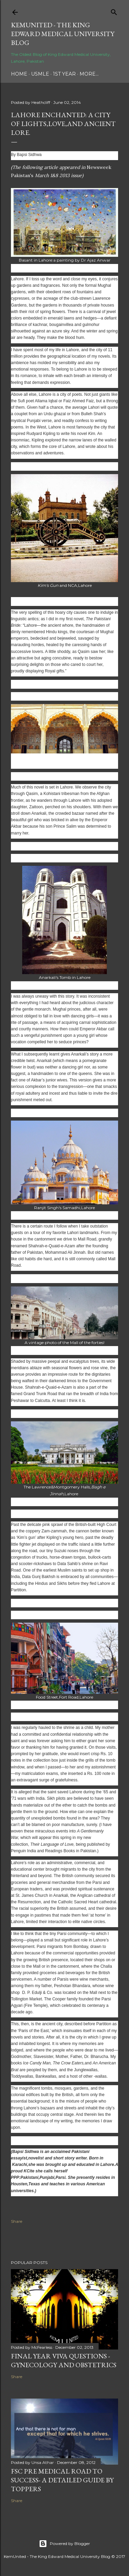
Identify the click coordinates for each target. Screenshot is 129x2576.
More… (89, 74)
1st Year (64, 74)
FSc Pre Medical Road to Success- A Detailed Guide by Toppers (62, 2480)
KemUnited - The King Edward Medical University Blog (62, 33)
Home (19, 74)
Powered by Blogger (64, 2544)
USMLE (40, 74)
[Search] (114, 10)
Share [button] (16, 2221)
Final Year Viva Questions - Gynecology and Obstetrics (63, 2360)
